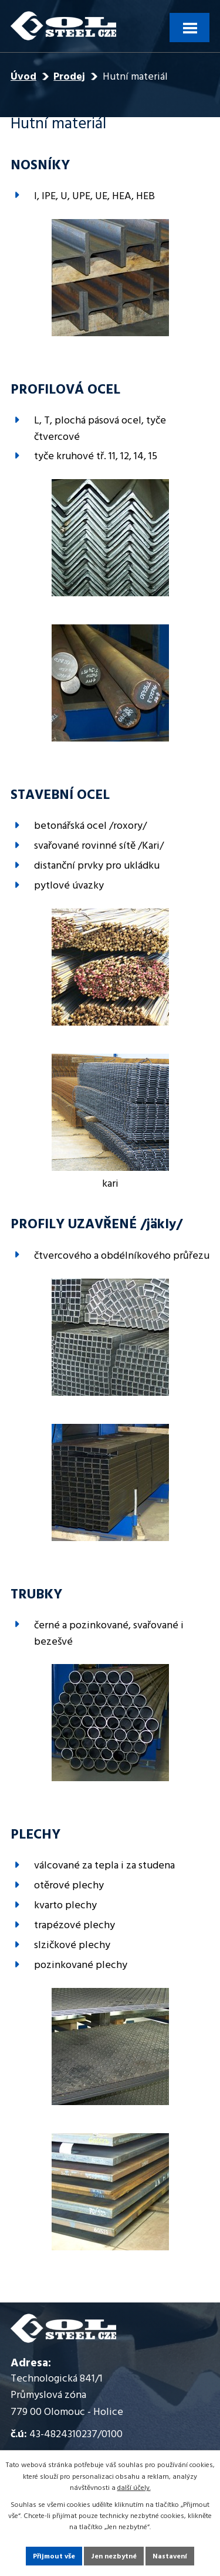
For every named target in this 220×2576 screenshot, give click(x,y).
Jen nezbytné (114, 2557)
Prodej (69, 77)
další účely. (134, 2488)
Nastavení (170, 2557)
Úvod (23, 77)
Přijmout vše (54, 2557)
